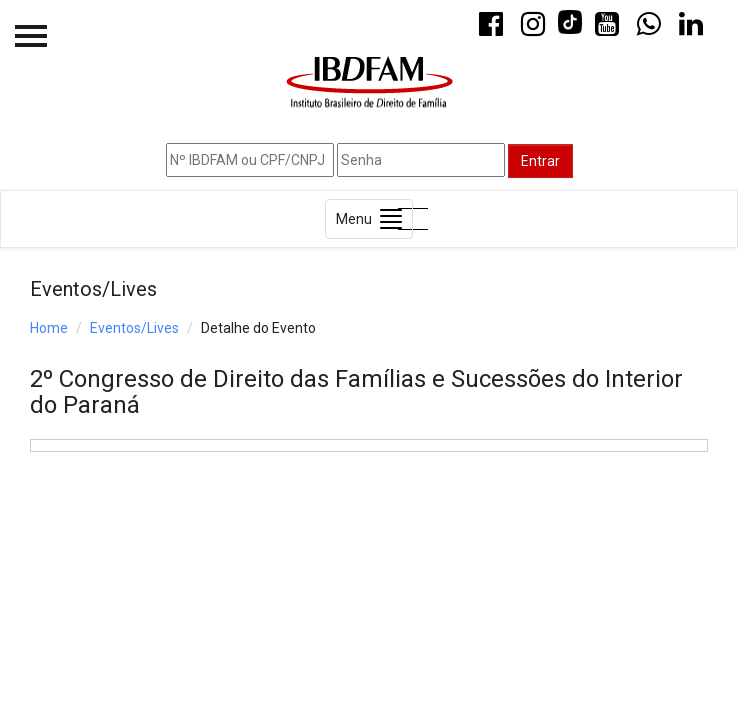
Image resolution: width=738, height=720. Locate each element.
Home (49, 328)
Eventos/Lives (134, 328)
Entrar (540, 161)
